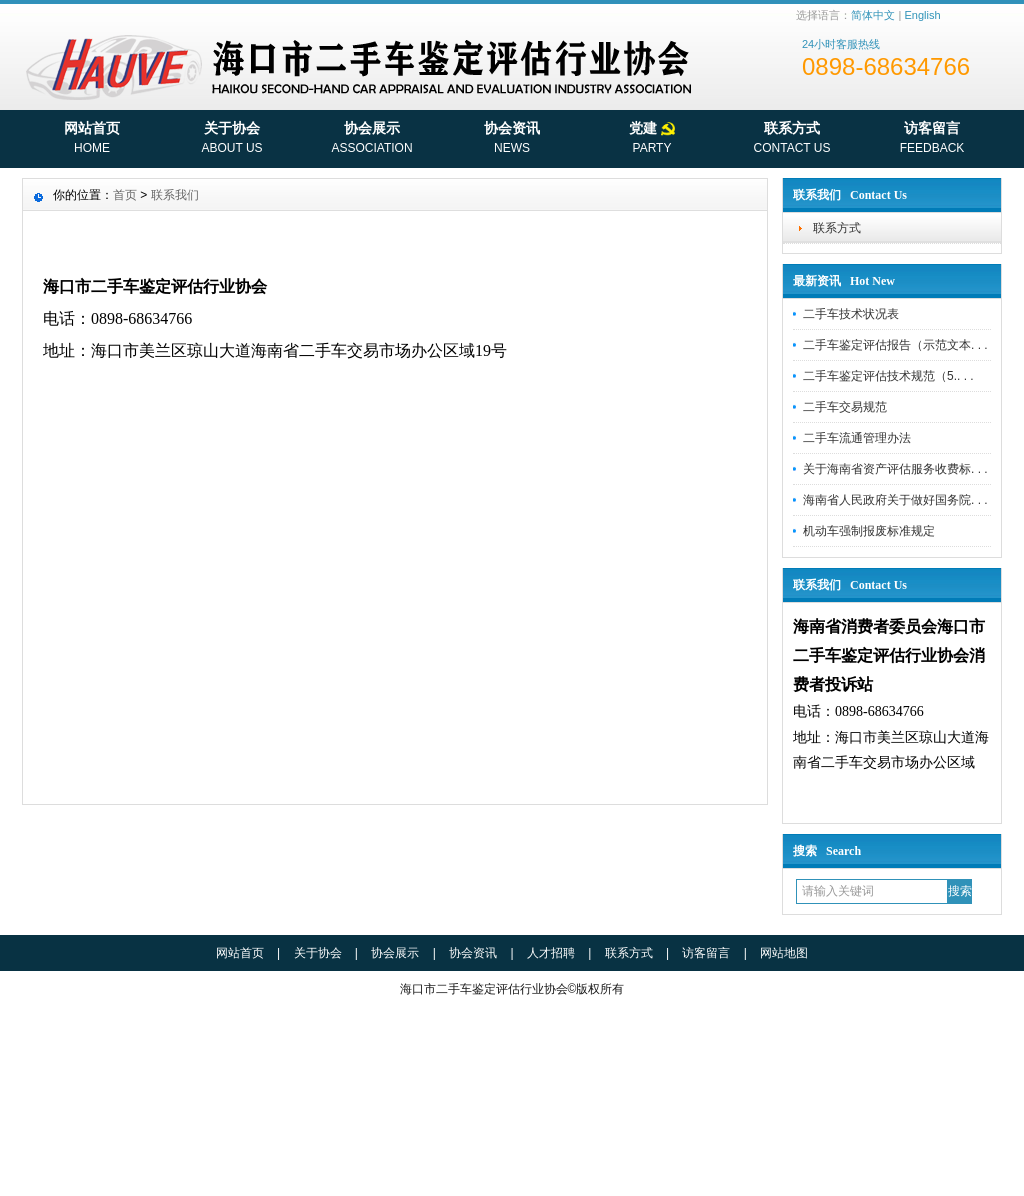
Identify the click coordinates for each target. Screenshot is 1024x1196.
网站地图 (784, 953)
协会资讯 (512, 140)
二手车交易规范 (845, 407)
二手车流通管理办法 (857, 438)
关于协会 (232, 140)
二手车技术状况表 (851, 314)
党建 (652, 140)
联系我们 (175, 195)
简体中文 (873, 15)
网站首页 (92, 140)
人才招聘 (551, 953)
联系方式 (792, 140)
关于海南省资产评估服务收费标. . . (895, 469)
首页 (125, 195)
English (922, 15)
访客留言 (932, 140)
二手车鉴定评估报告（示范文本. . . (895, 345)
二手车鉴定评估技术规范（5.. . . (888, 376)
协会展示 (372, 140)
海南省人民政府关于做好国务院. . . (895, 500)
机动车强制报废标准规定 (869, 531)
